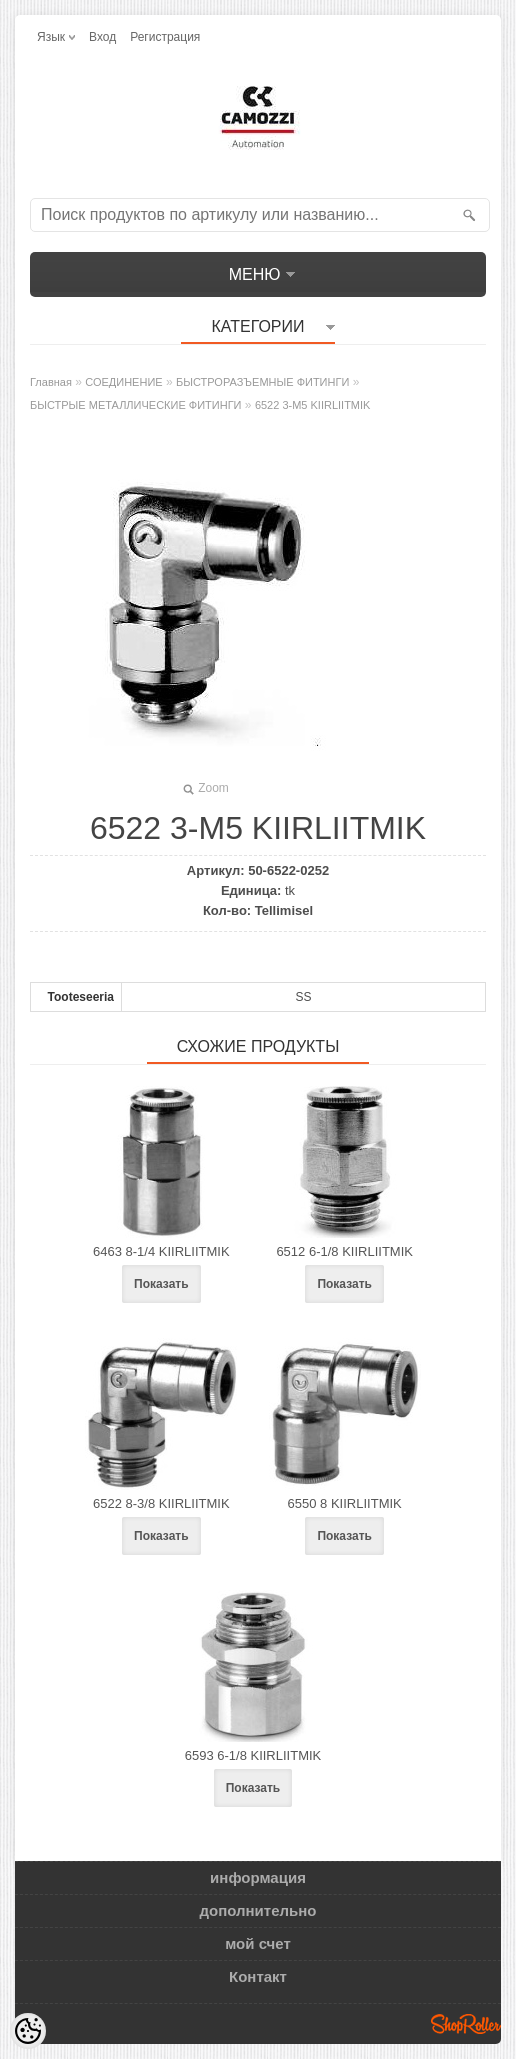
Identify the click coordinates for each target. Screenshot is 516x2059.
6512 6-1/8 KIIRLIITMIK (344, 1251)
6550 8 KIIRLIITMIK (345, 1503)
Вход (102, 37)
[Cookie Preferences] (28, 2031)
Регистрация (165, 37)
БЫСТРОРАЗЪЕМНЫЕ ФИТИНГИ (262, 382)
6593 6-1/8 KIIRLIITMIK (253, 1755)
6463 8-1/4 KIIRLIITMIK (161, 1251)
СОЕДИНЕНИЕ (123, 382)
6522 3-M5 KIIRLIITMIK (313, 405)
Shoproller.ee (466, 2024)
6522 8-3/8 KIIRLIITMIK (161, 1503)
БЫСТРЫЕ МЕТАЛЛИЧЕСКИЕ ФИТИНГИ (136, 405)
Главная (51, 382)
